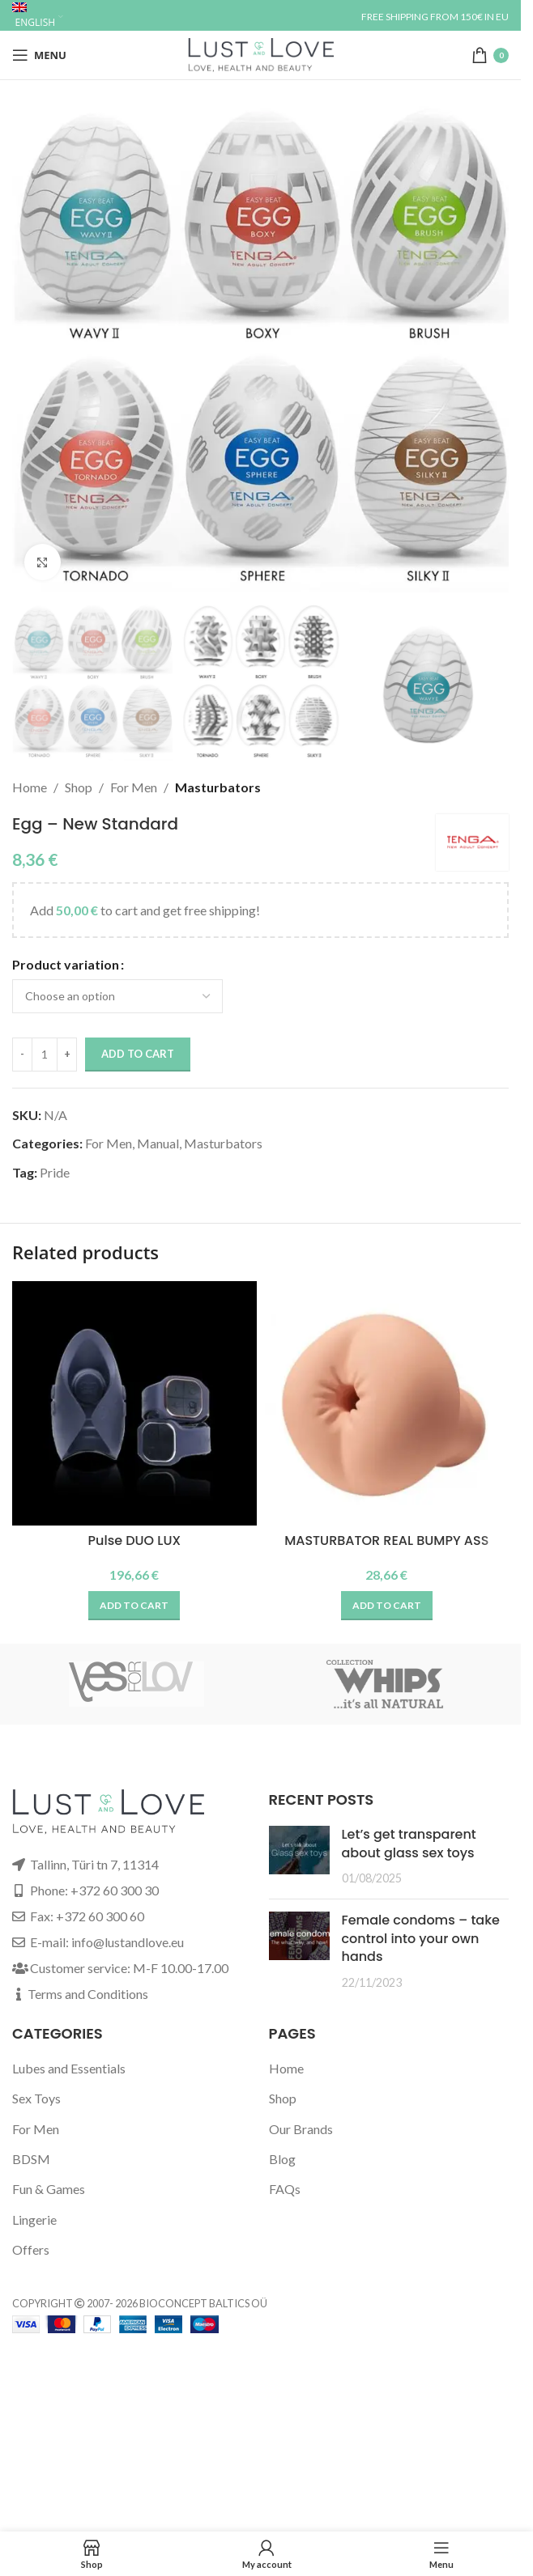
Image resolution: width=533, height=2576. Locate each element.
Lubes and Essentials (69, 2068)
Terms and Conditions (88, 1993)
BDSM (31, 2158)
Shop (78, 787)
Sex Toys (36, 2098)
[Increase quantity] (67, 1055)
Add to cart (137, 1053)
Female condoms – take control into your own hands (421, 1938)
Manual (158, 1143)
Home (29, 787)
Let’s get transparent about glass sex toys (409, 1843)
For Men (133, 787)
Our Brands (301, 2129)
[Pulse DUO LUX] (134, 1403)
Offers (30, 2249)
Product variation (65, 964)
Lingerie (34, 2219)
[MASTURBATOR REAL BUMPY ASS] (387, 1403)
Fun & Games (48, 2188)
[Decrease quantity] (22, 1055)
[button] (134, 1605)
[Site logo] (261, 53)
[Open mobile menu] (39, 55)
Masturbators (218, 787)
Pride (55, 1172)
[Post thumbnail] (299, 1856)
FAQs (285, 2188)
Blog (282, 2158)
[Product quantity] (44, 1055)
